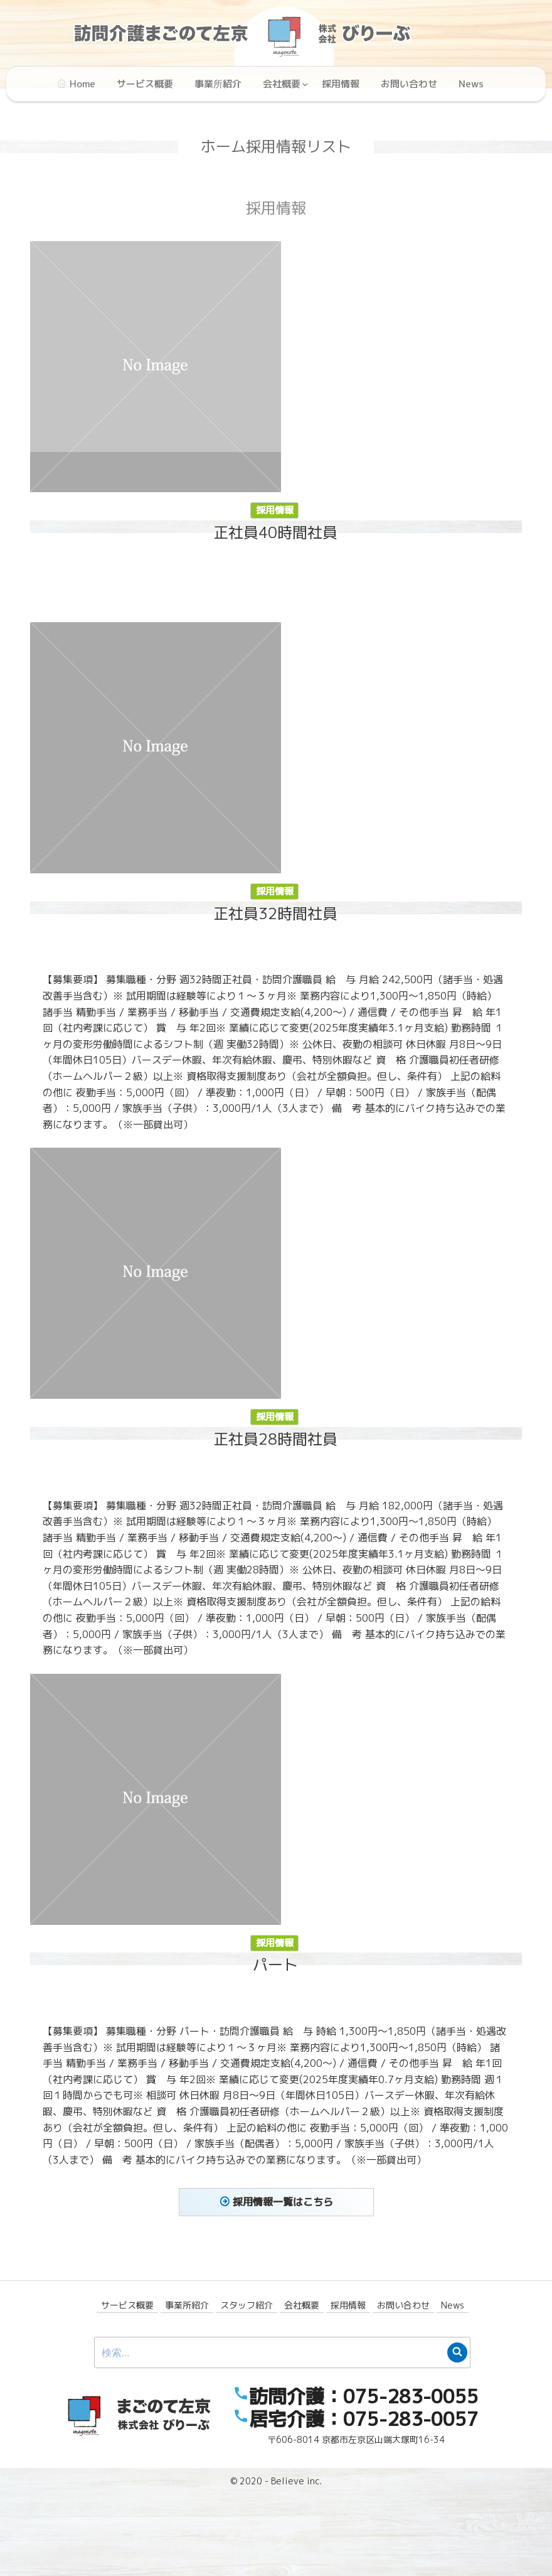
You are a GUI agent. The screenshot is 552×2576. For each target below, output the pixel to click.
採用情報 (275, 510)
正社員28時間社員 (181, 1439)
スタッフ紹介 (246, 2305)
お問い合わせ (403, 2305)
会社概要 (301, 2305)
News (452, 2305)
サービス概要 (127, 2305)
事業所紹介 (187, 2305)
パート (180, 1965)
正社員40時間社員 (275, 532)
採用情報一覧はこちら (283, 2202)
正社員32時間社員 (181, 913)
